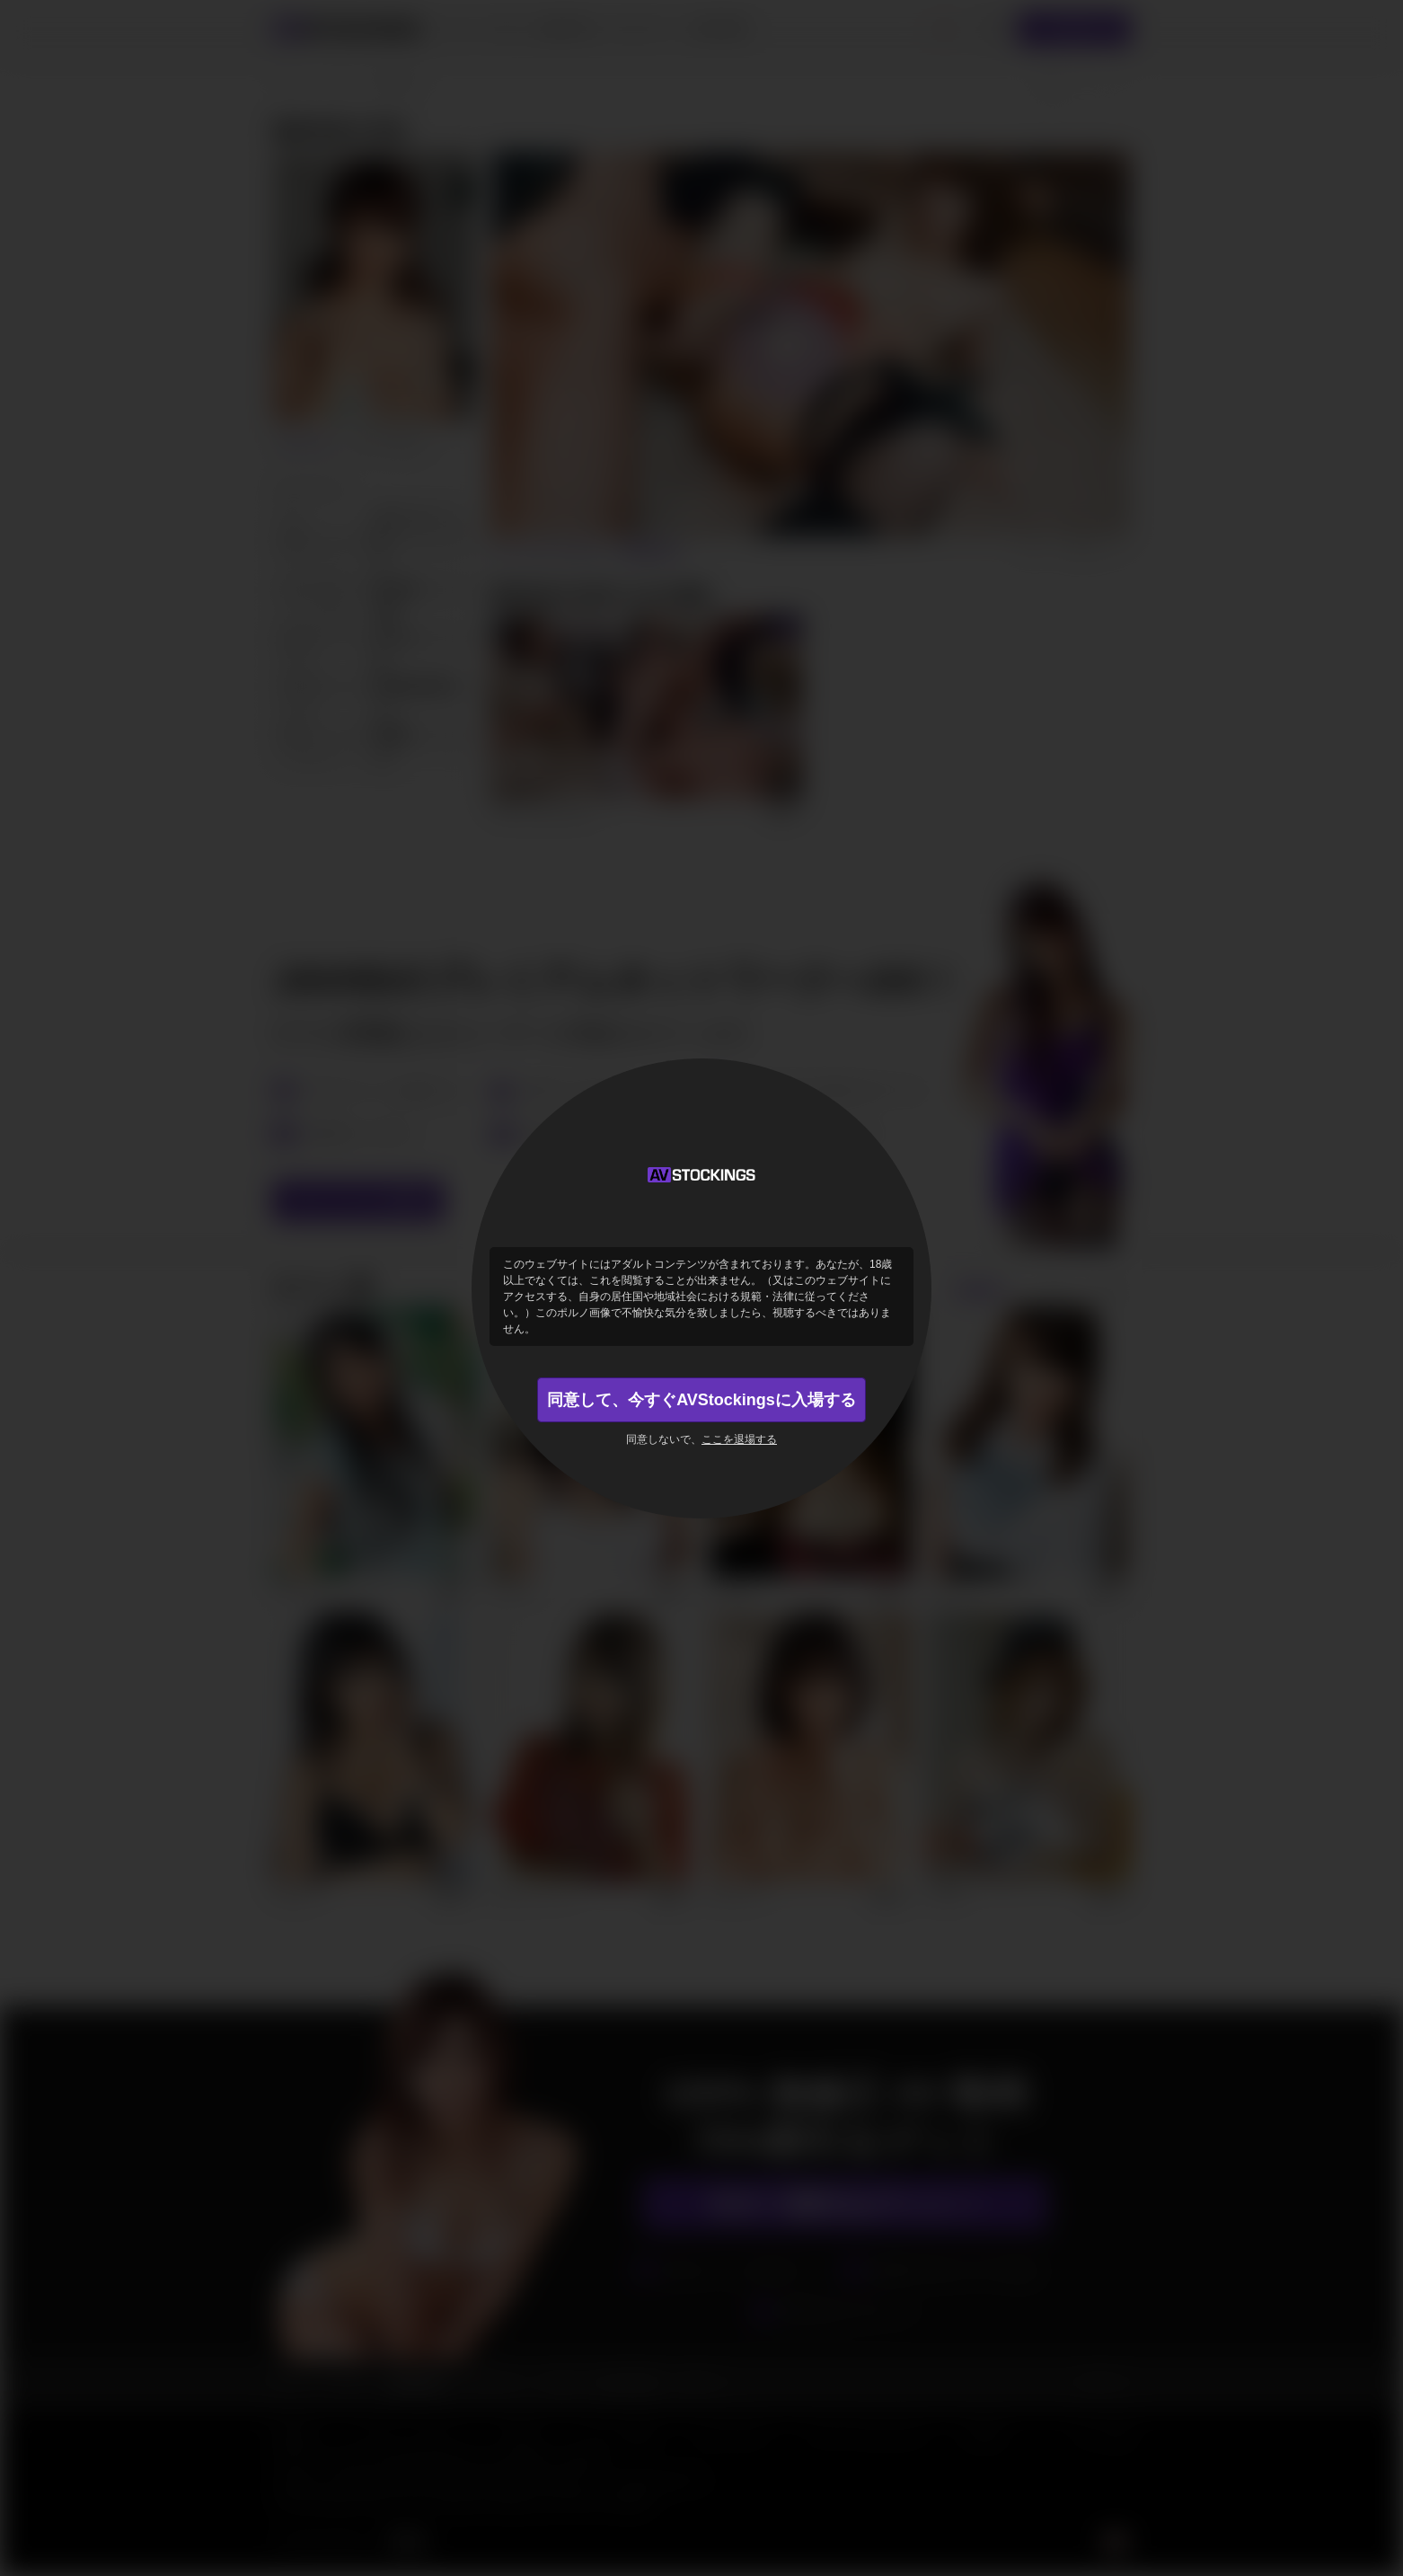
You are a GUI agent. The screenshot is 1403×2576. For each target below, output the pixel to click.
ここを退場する (739, 1439)
